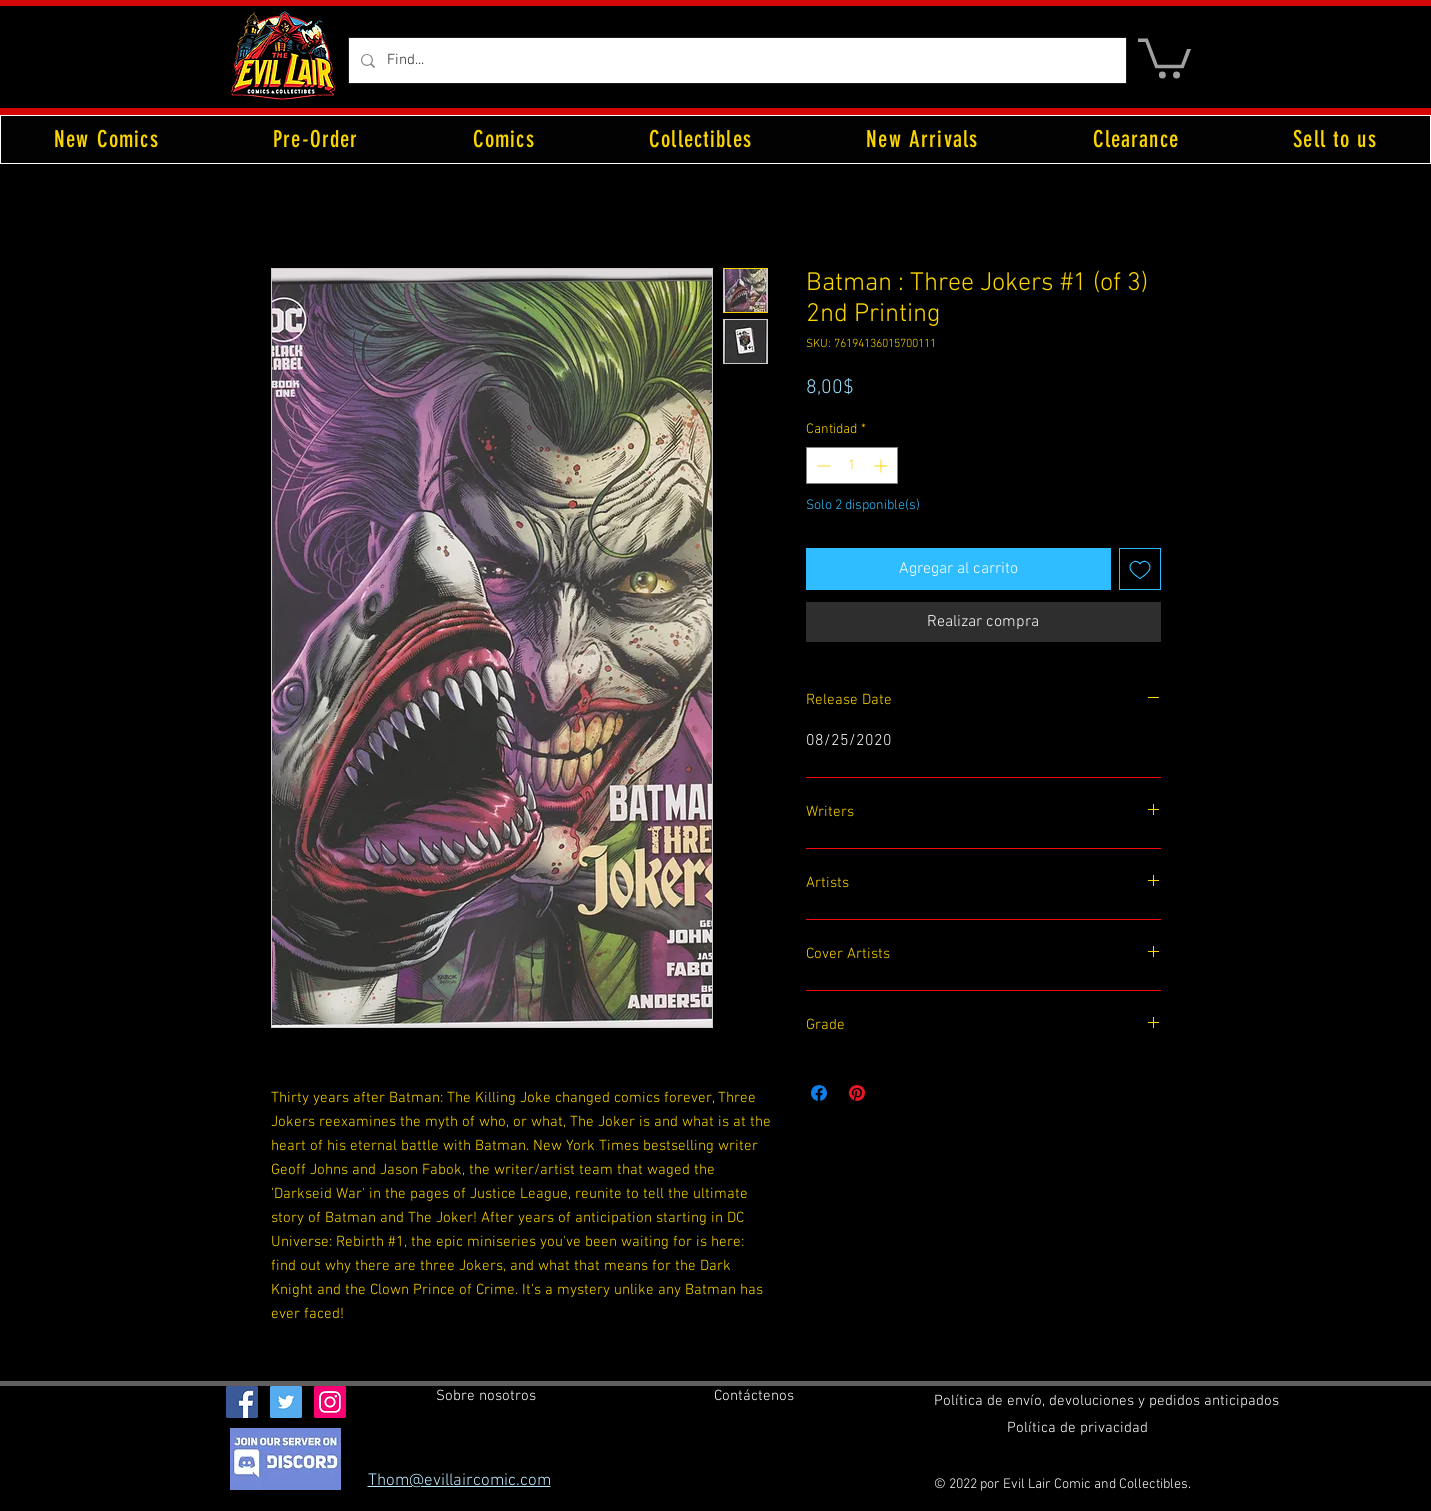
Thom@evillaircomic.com (459, 1481)
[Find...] (735, 60)
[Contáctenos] (754, 1396)
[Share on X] (895, 1093)
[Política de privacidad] (1077, 1428)
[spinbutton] (852, 465)
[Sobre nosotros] (486, 1396)
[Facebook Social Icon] (242, 1402)
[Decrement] (821, 465)
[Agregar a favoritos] (1140, 569)
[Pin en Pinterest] (857, 1093)
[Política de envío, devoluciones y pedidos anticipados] (1106, 1401)
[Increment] (882, 465)
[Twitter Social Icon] (286, 1402)
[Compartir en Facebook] (819, 1093)
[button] (1164, 56)
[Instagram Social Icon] (330, 1402)
